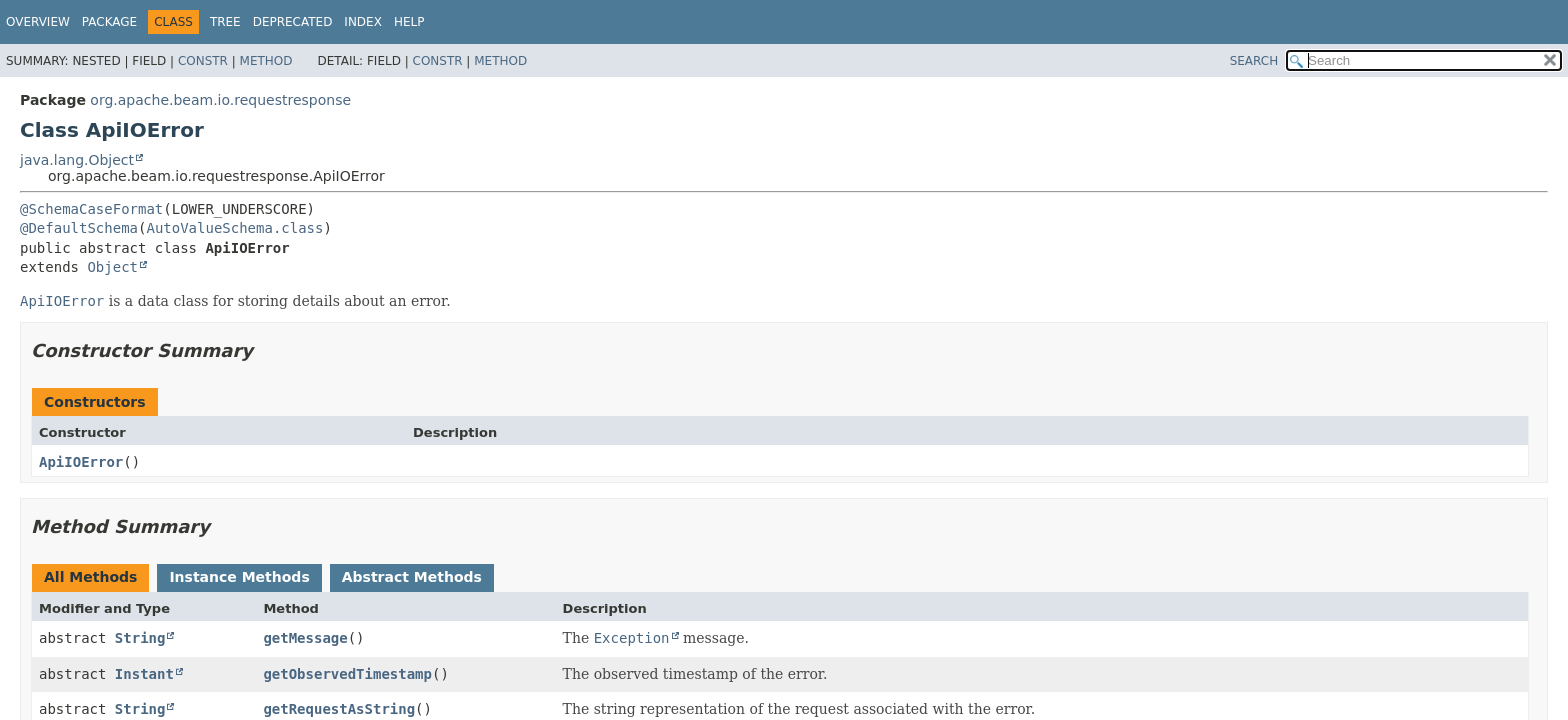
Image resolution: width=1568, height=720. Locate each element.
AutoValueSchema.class (234, 228)
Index (363, 22)
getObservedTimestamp (347, 674)
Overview (38, 22)
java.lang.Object (77, 160)
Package (109, 22)
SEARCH (1254, 61)
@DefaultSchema (79, 228)
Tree (225, 22)
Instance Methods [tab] (239, 577)
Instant (144, 674)
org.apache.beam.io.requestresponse (220, 100)
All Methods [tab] (90, 577)
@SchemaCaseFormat (91, 209)
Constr (203, 61)
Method (266, 61)
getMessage (305, 638)
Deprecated (293, 22)
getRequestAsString (339, 709)
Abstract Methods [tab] (412, 577)
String (140, 638)
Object (112, 267)
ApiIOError (81, 462)
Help (409, 22)
